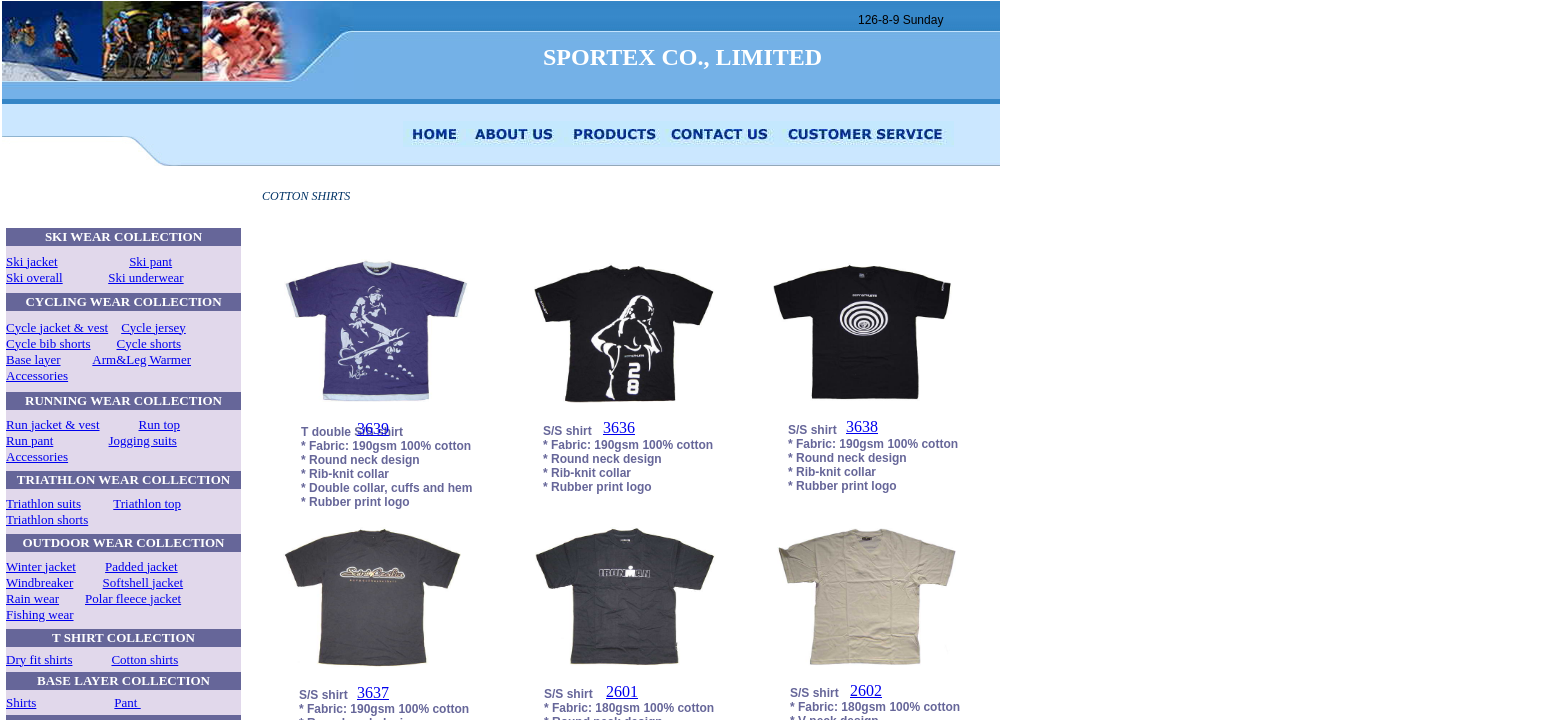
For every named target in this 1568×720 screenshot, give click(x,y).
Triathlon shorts (47, 519)
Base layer (33, 359)
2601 (622, 691)
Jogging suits (143, 440)
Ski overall (34, 277)
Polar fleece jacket (133, 598)
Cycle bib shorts (48, 343)
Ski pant (150, 261)
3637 (373, 692)
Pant (127, 702)
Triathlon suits (43, 503)
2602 (866, 690)
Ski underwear (145, 277)
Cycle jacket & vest (57, 327)
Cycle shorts (149, 343)
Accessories (37, 375)
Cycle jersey (153, 327)
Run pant (29, 440)
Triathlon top (147, 503)
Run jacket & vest (53, 424)
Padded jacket (141, 566)
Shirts (21, 702)
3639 (373, 428)
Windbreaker (39, 582)
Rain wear (32, 598)
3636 (619, 427)
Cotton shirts (144, 659)
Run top (160, 424)
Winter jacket (41, 566)
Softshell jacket (143, 582)
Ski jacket (32, 261)
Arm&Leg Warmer (141, 359)
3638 (862, 426)
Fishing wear (40, 614)
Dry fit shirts (39, 659)
